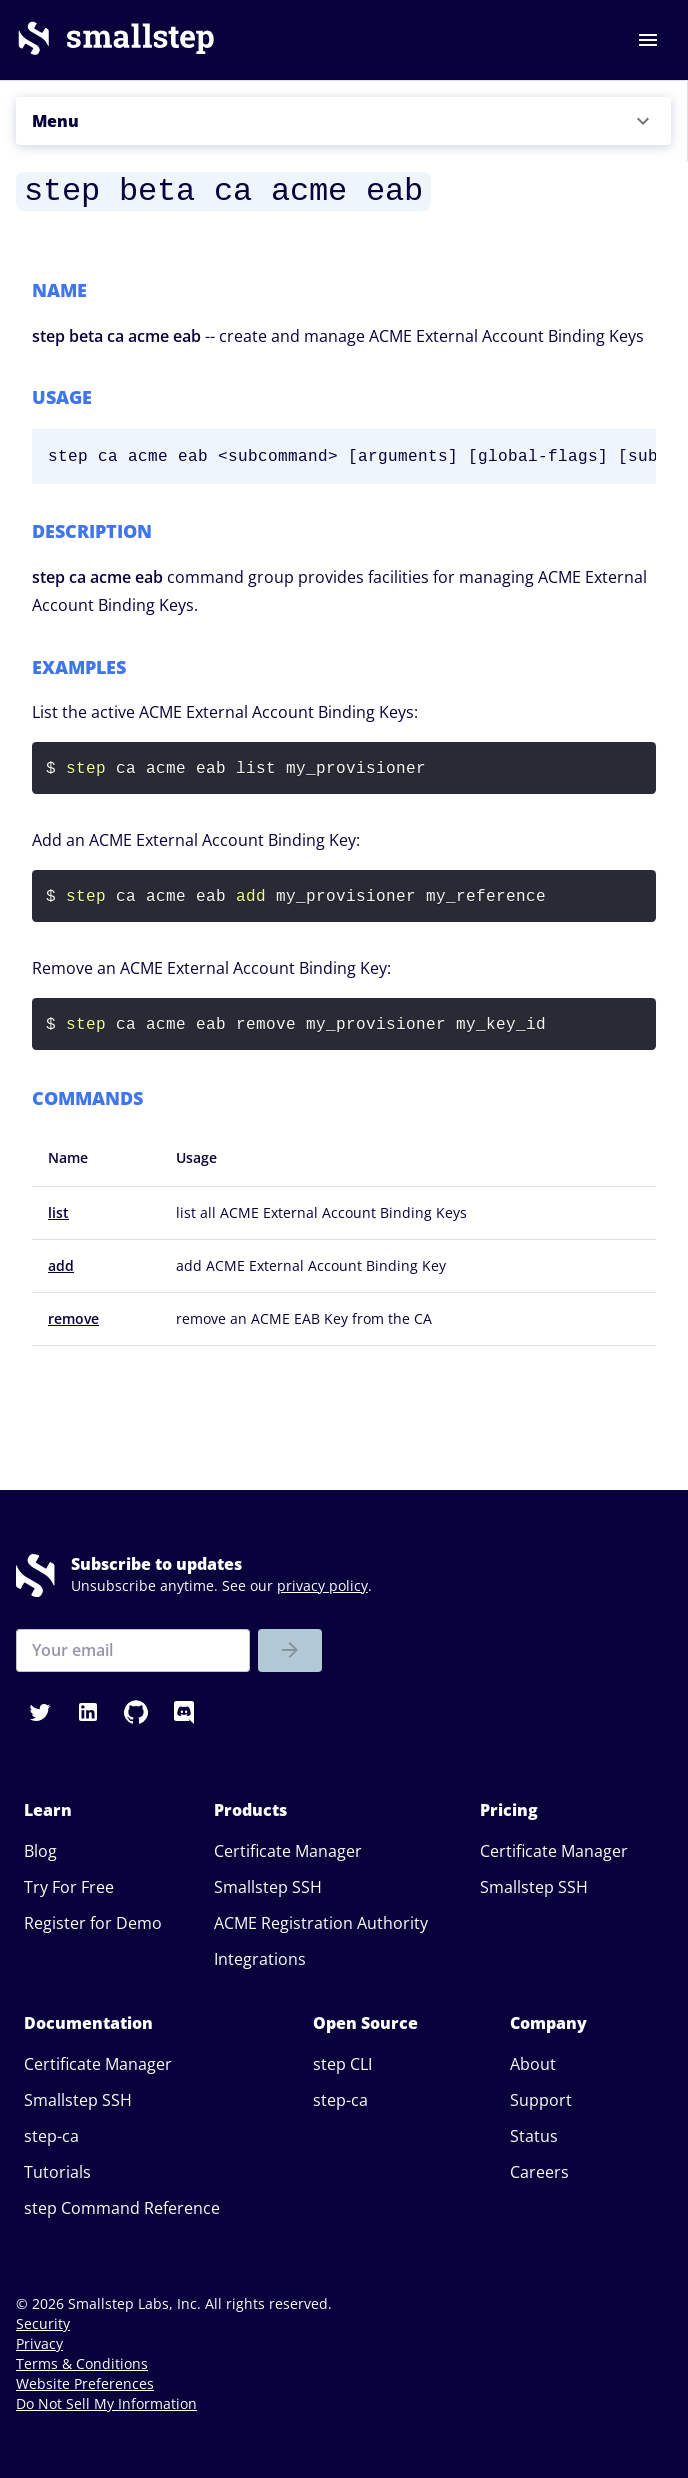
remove (73, 1318)
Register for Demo (93, 1923)
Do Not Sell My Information (106, 2403)
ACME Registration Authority (321, 1923)
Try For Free (69, 1887)
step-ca (51, 2136)
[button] (343, 121)
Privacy (39, 2343)
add (61, 1265)
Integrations (260, 1959)
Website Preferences (85, 2383)
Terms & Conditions (82, 2363)
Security (43, 2323)
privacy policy (322, 1585)
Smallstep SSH (268, 1887)
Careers (539, 2172)
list (58, 1212)
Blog (40, 1851)
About (533, 2064)
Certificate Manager (288, 1851)
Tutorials (57, 2172)
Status (534, 2136)
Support (541, 2100)
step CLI (342, 2064)
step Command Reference (122, 2208)
